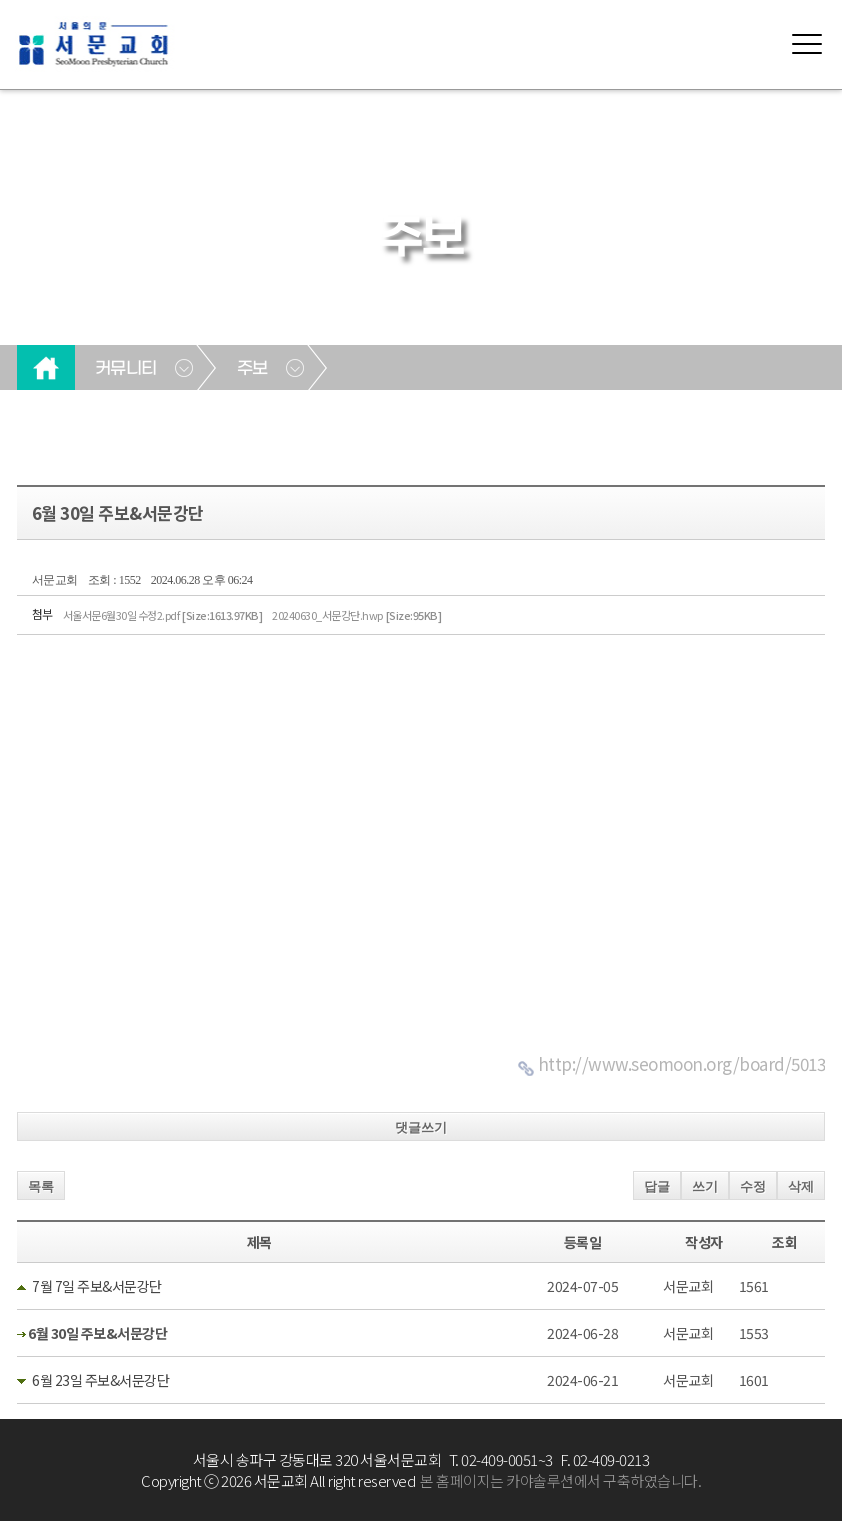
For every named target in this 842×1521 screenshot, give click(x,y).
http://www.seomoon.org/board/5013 (682, 1063)
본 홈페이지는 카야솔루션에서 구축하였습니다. (560, 1480)
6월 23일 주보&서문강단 (100, 1380)
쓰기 (705, 1186)
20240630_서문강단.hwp (356, 615)
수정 (753, 1186)
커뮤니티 (126, 369)
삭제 (801, 1186)
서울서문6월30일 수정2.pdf (163, 615)
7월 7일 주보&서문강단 (97, 1286)
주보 (252, 369)
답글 (657, 1186)
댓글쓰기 (421, 1127)
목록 (41, 1186)
